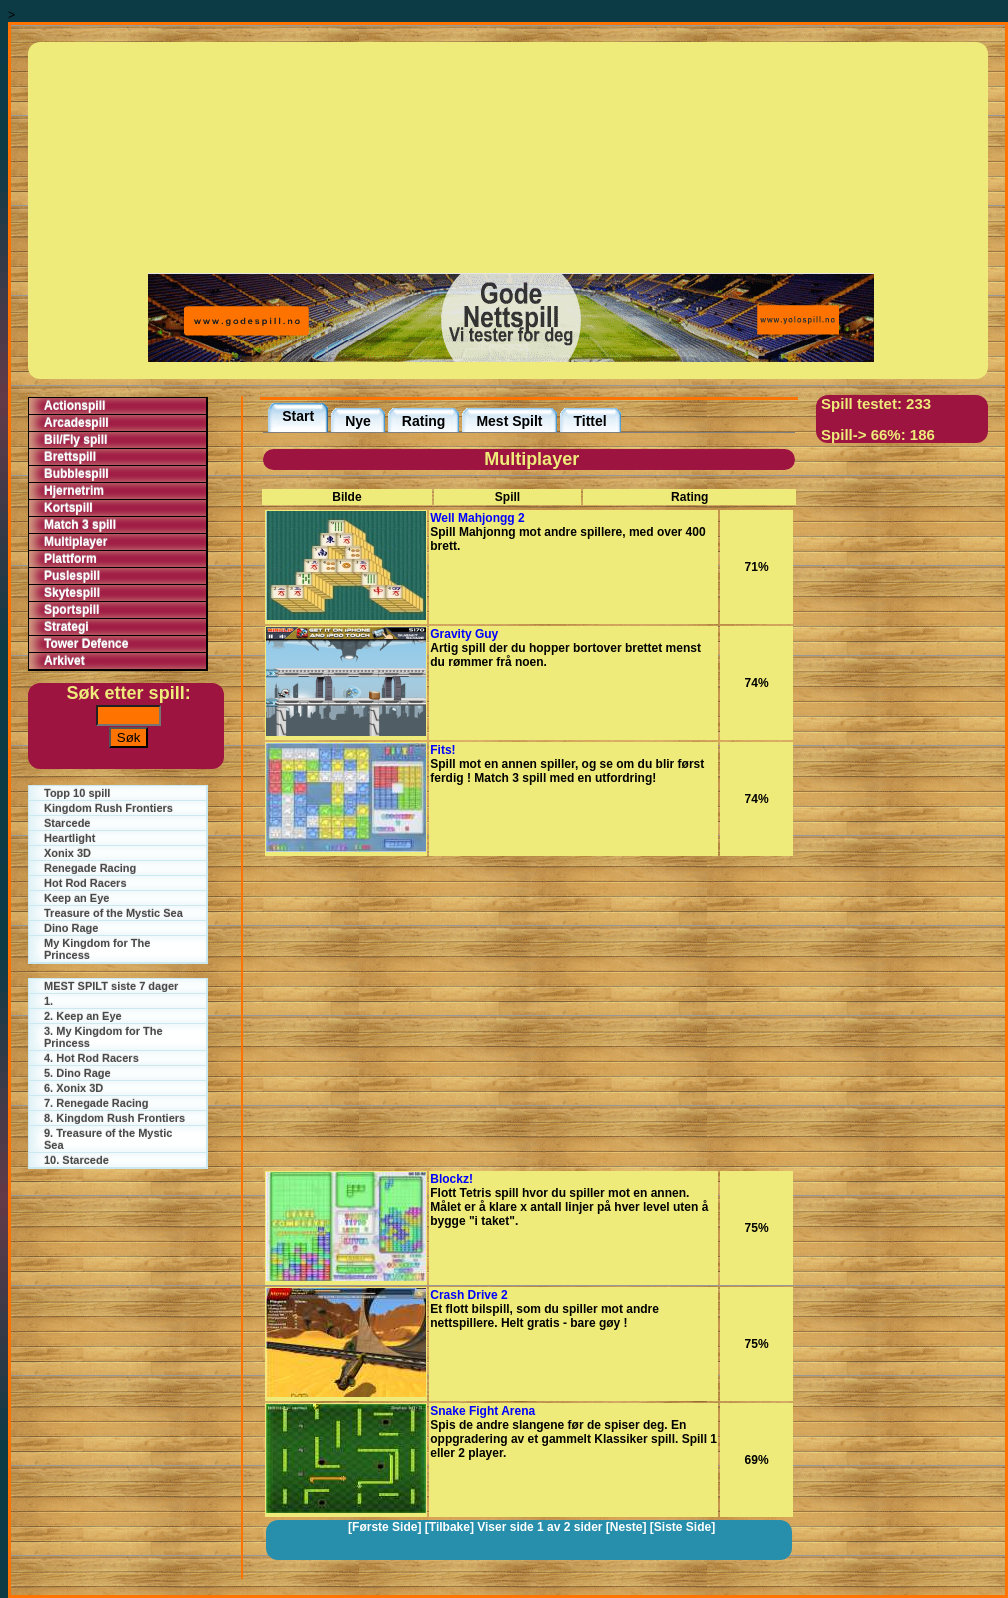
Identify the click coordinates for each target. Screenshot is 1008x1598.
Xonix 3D (67, 853)
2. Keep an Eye (83, 1016)
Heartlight (69, 838)
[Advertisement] (511, 156)
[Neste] (626, 1527)
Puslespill (72, 576)
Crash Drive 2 (468, 1295)
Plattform (70, 559)
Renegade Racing (90, 868)
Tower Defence (86, 644)
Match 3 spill (80, 525)
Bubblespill (76, 474)
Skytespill (72, 593)
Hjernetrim (74, 491)
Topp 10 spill (77, 793)
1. (48, 1001)
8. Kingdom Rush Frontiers (114, 1118)
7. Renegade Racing (96, 1103)
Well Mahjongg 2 (477, 518)
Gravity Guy (464, 634)
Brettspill (70, 457)
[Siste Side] (682, 1527)
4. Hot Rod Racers (91, 1058)
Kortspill (68, 508)
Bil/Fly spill (75, 440)
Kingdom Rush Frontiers (108, 808)
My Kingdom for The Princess (97, 949)
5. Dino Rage (77, 1073)
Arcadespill (76, 423)
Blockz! (451, 1179)
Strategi (66, 627)
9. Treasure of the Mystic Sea (108, 1139)
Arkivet (64, 661)
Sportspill (71, 610)
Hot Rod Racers (85, 883)
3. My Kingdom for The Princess (103, 1037)
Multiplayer (75, 542)
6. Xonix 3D (73, 1088)
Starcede (67, 823)
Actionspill (74, 406)
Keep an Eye (76, 898)
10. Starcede (76, 1160)
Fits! (442, 750)
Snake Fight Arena (482, 1411)
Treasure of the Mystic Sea (113, 913)
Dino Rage (71, 928)
